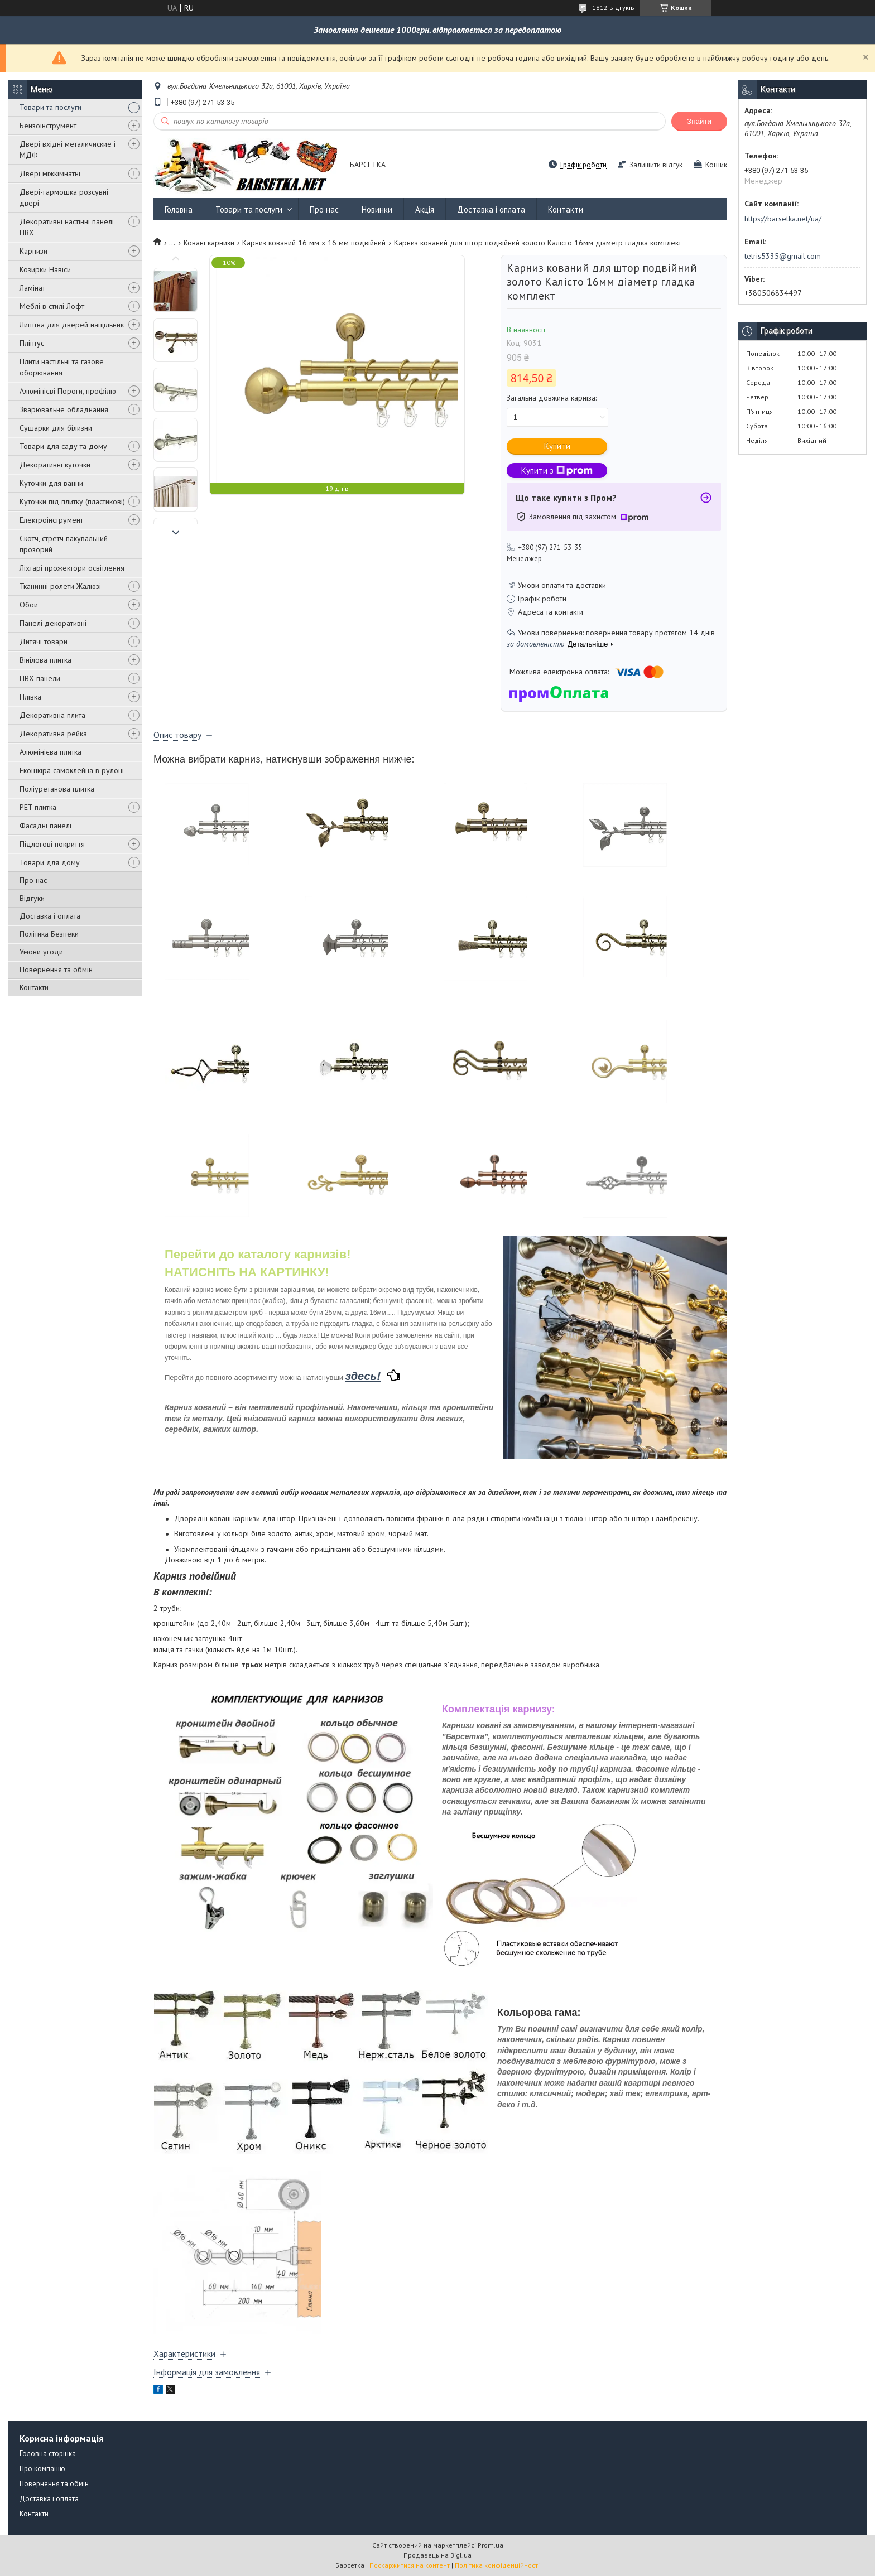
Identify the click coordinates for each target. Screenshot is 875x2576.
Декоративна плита (52, 715)
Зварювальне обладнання (64, 409)
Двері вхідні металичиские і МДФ (68, 149)
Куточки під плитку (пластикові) (72, 501)
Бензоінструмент (48, 125)
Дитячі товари (44, 641)
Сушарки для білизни (56, 428)
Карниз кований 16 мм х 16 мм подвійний (314, 243)
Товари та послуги (50, 107)
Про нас (33, 880)
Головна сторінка (48, 2453)
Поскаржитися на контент (409, 2565)
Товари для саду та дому (63, 446)
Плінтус (32, 343)
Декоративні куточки (55, 465)
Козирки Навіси (45, 269)
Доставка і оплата (50, 916)
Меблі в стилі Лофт (52, 306)
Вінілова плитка (45, 660)
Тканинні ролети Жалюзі (60, 586)
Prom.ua (490, 2545)
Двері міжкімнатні (50, 173)
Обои (29, 605)
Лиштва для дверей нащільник (72, 325)
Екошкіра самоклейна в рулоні (72, 770)
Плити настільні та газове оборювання (62, 367)
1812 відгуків (613, 7)
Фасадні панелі (45, 826)
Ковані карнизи (209, 243)
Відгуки (32, 898)
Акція (424, 209)
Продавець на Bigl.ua (437, 2555)
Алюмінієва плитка (50, 752)
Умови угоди (41, 952)
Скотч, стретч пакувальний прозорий (64, 543)
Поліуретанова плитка (57, 789)
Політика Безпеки (49, 934)
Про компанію (42, 2468)
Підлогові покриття (52, 844)
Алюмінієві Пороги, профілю (68, 391)
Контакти (34, 987)
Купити (557, 446)
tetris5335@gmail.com (782, 256)
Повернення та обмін (56, 969)
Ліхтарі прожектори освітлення (72, 568)
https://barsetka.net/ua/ (782, 219)
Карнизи (33, 251)
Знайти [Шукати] (699, 121)
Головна (179, 209)
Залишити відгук (655, 165)
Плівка (30, 697)
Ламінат (32, 288)
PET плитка (38, 807)
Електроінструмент (51, 520)
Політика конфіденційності (497, 2565)
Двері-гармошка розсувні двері (64, 197)
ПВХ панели (40, 678)
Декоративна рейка (53, 734)
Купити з (557, 470)
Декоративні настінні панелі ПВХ (67, 227)
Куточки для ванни (51, 483)
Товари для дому (50, 862)
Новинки (377, 209)
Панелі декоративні (53, 623)
